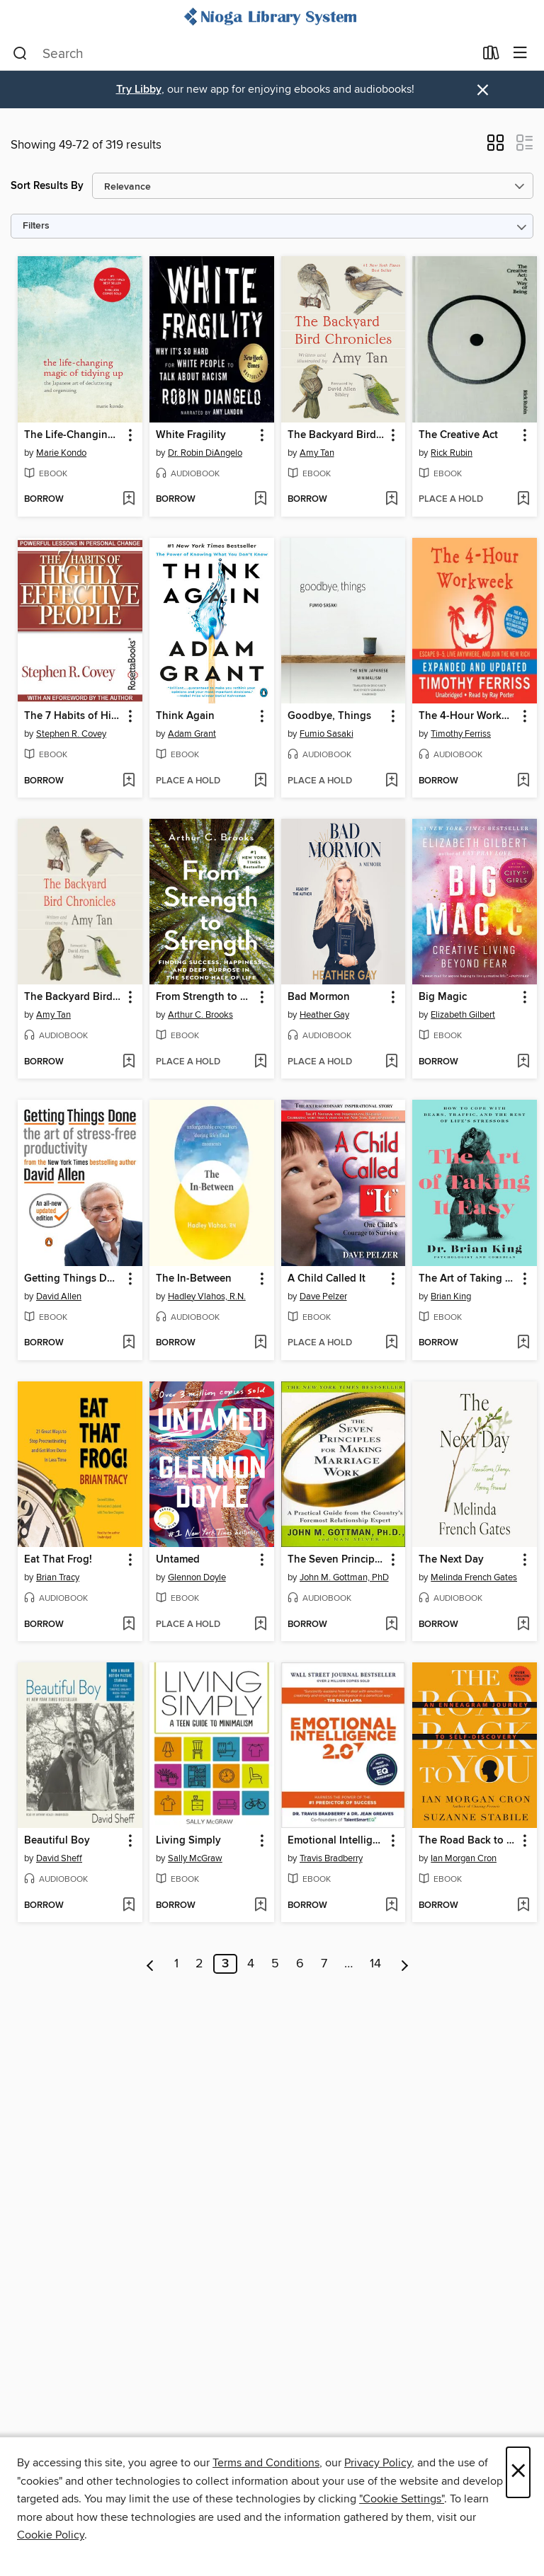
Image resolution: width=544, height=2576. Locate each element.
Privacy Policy (378, 2463)
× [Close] (518, 2472)
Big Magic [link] (443, 997)
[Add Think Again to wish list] (260, 781)
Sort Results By (47, 185)
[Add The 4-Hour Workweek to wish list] (523, 781)
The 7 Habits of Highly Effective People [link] (73, 716)
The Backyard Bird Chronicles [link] (337, 435)
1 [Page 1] (176, 1964)
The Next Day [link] (451, 1559)
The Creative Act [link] (458, 435)
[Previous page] (150, 1963)
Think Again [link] (185, 716)
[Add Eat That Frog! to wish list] (128, 1625)
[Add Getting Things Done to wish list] (128, 1343)
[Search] (20, 53)
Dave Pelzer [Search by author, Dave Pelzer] (323, 1296)
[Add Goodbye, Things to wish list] (391, 781)
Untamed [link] (178, 1559)
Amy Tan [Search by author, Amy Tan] (317, 453)
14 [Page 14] (375, 1964)
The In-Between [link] (194, 1278)
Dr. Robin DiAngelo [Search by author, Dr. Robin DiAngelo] (205, 453)
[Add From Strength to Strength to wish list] (260, 1062)
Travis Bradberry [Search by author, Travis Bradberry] (331, 1858)
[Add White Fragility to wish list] (260, 499)
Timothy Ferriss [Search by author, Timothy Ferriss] (461, 734)
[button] (495, 147)
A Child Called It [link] (327, 1278)
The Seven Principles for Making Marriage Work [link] (337, 1559)
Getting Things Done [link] (73, 1278)
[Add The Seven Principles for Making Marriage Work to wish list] (391, 1625)
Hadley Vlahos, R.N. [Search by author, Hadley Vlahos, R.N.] (207, 1296)
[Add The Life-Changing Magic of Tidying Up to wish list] (128, 499)
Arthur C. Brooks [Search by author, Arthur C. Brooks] (200, 1014)
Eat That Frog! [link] (58, 1559)
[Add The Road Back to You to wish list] (523, 1906)
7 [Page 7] (324, 1964)
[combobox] (243, 54)
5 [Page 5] (275, 1964)
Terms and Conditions (265, 2463)
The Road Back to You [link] (468, 1840)
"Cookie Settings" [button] (401, 2499)
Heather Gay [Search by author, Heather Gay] (324, 1014)
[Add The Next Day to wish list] (523, 1625)
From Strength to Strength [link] (205, 997)
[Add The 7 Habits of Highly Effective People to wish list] (128, 781)
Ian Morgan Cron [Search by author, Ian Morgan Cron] (464, 1858)
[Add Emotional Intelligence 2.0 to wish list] (391, 1906)
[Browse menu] (520, 53)
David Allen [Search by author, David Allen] (58, 1296)
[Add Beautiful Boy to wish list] (128, 1906)
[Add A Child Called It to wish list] (391, 1343)
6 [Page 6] (300, 1964)
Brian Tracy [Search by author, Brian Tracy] (57, 1577)
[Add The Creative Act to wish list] (523, 499)
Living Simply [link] (188, 1840)
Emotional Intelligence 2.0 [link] (337, 1840)
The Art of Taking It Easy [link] (468, 1278)
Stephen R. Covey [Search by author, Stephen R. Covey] (71, 734)
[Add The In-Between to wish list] (260, 1343)
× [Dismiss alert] (482, 90)
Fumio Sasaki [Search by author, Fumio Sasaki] (326, 734)
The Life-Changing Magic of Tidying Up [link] (73, 435)
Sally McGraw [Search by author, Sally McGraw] (195, 1858)
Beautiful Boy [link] (57, 1840)
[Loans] (491, 56)
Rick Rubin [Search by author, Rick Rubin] (451, 453)
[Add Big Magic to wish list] (523, 1062)
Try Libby (139, 89)
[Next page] (405, 1963)
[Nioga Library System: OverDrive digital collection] (272, 18)
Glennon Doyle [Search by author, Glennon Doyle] (197, 1577)
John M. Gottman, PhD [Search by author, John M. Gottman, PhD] (344, 1577)
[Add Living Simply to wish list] (260, 1906)
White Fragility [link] (191, 435)
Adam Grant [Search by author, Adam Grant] (192, 734)
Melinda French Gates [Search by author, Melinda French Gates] (474, 1577)
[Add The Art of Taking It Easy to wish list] (523, 1343)
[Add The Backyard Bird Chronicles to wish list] (391, 499)
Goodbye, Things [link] (329, 716)
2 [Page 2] (199, 1964)
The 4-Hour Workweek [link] (468, 716)
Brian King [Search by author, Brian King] (451, 1296)
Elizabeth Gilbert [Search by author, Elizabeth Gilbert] (463, 1014)
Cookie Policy (50, 2535)
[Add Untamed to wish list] (260, 1625)
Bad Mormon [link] (319, 997)
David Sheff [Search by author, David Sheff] (59, 1858)
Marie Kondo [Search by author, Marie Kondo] (61, 453)
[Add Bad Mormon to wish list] (391, 1062)
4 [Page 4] (250, 1964)
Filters (36, 226)
